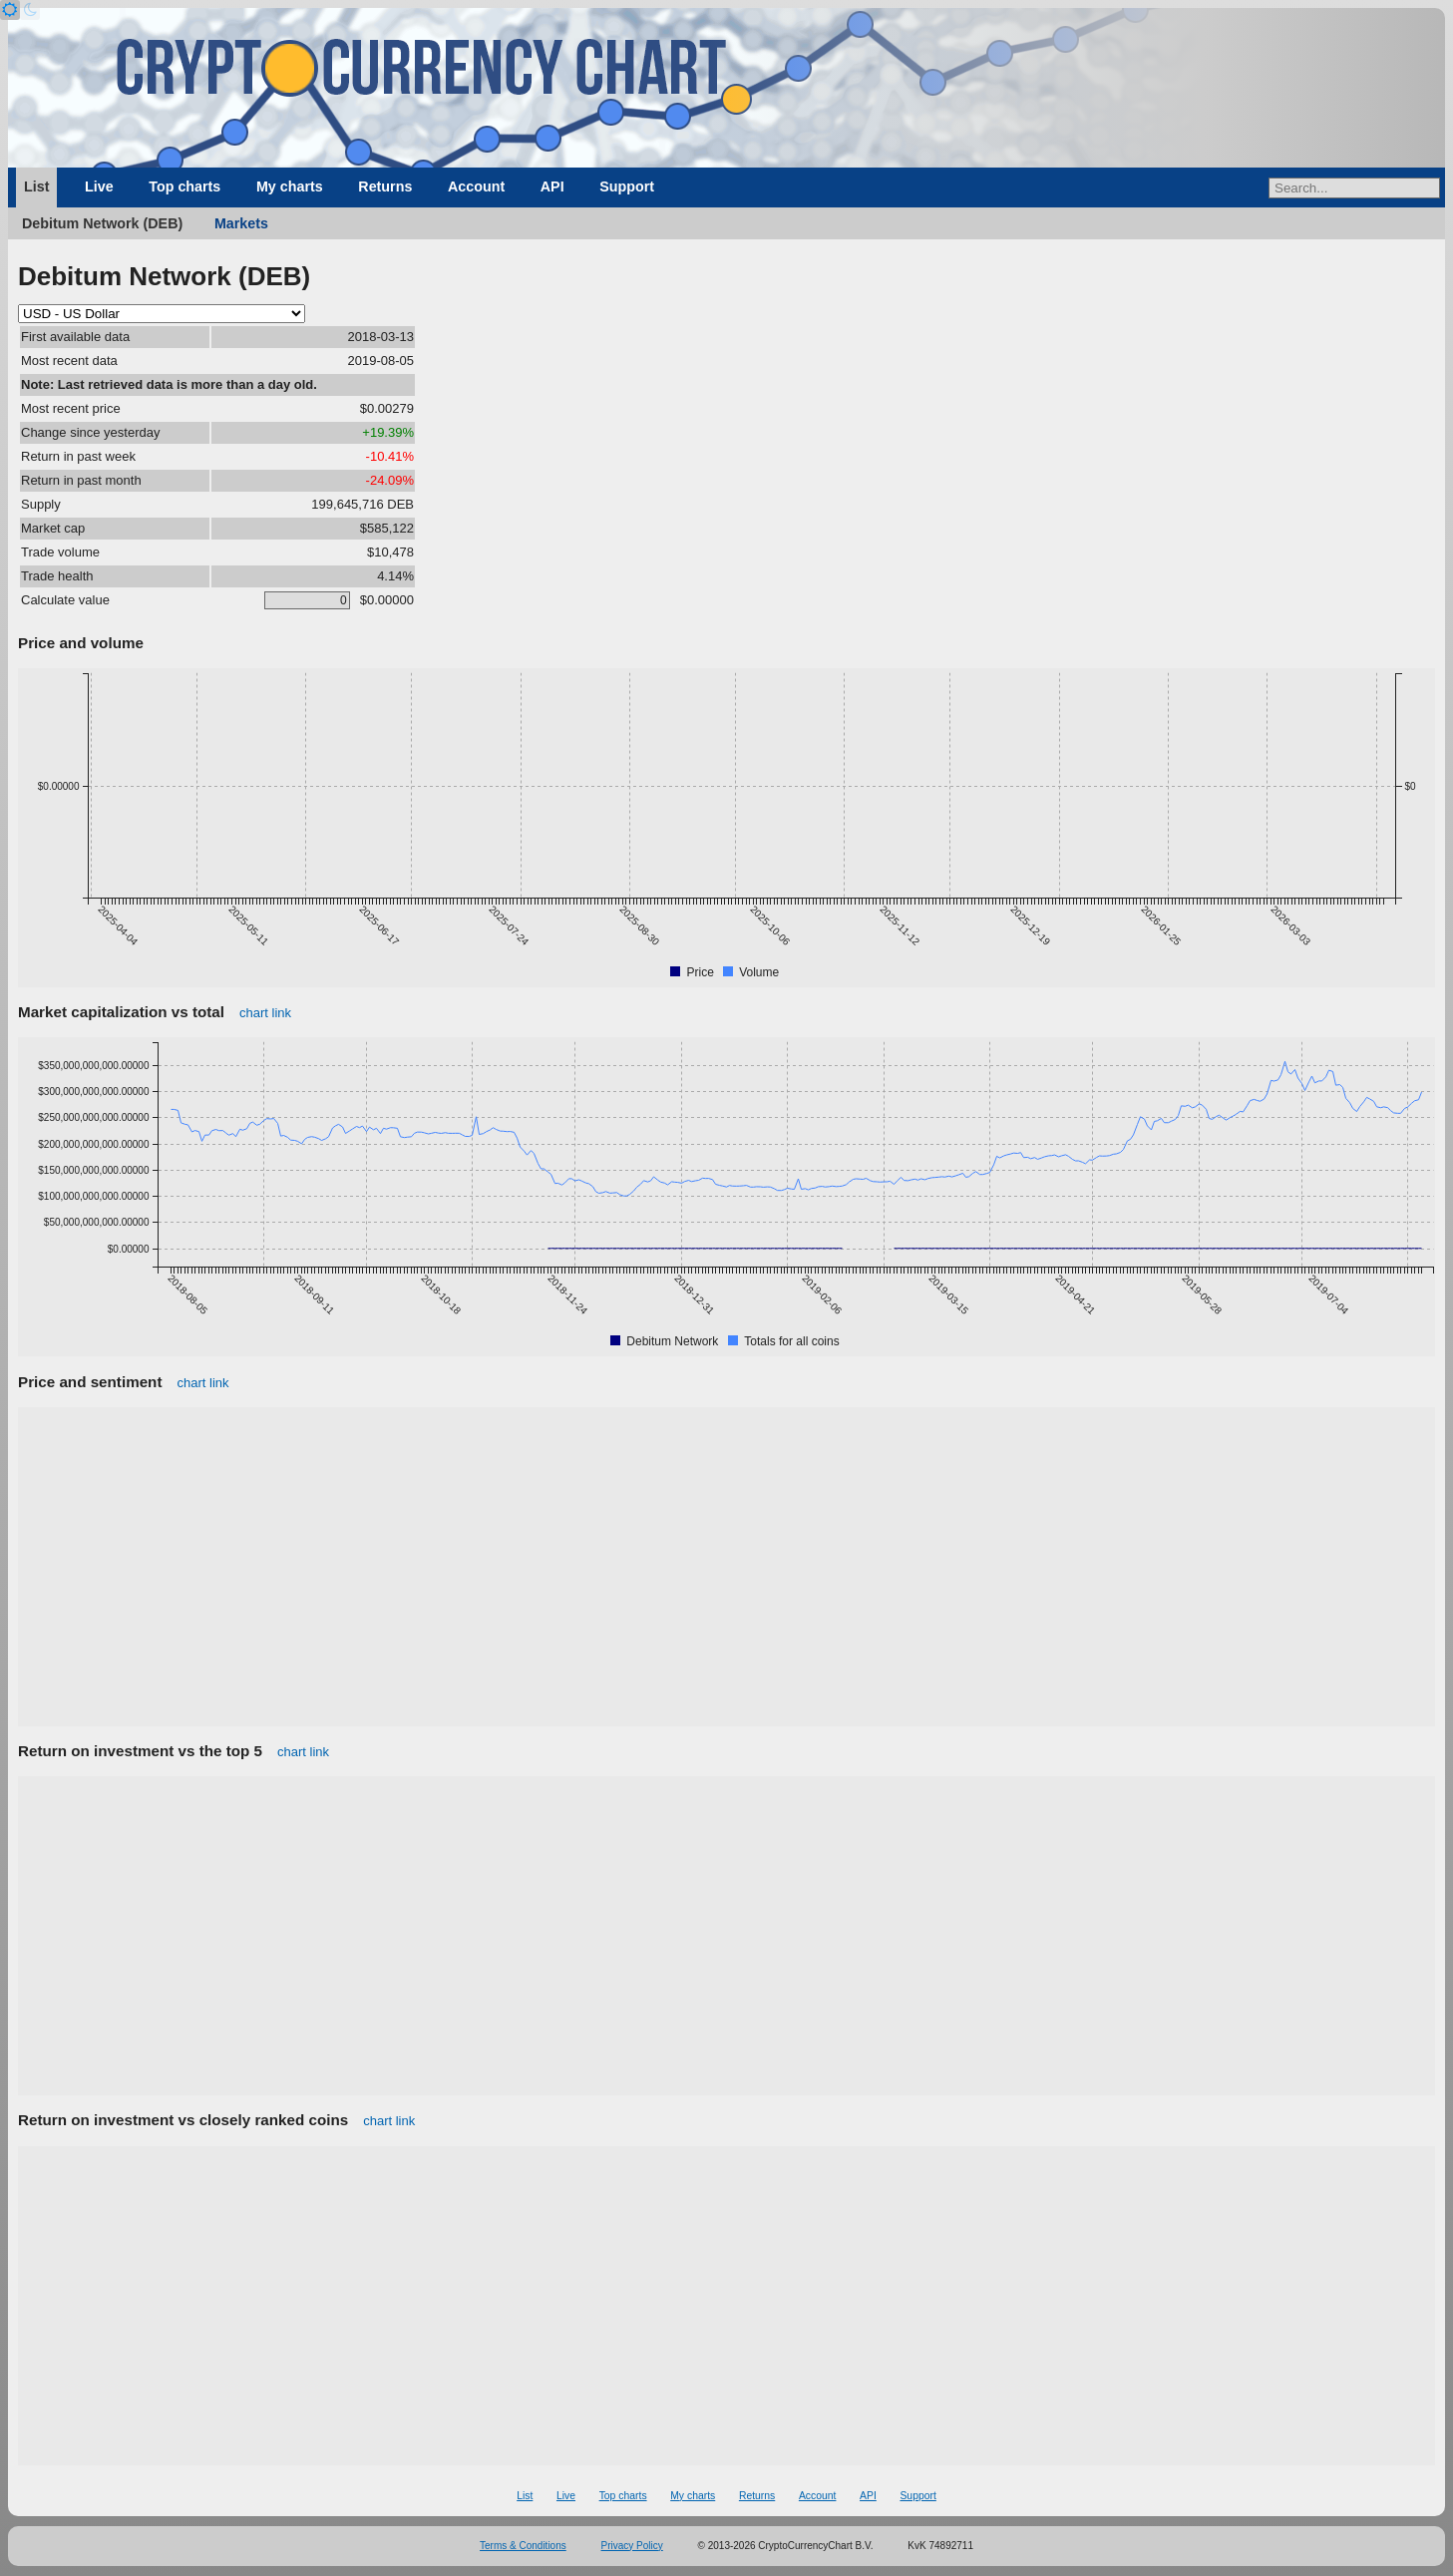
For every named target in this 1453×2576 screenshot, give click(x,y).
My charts (289, 186)
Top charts (184, 186)
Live (99, 186)
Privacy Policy (632, 2545)
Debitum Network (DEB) (102, 223)
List (36, 186)
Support (626, 186)
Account (476, 186)
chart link (265, 1012)
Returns (385, 186)
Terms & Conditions (523, 2545)
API (552, 186)
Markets (241, 223)
